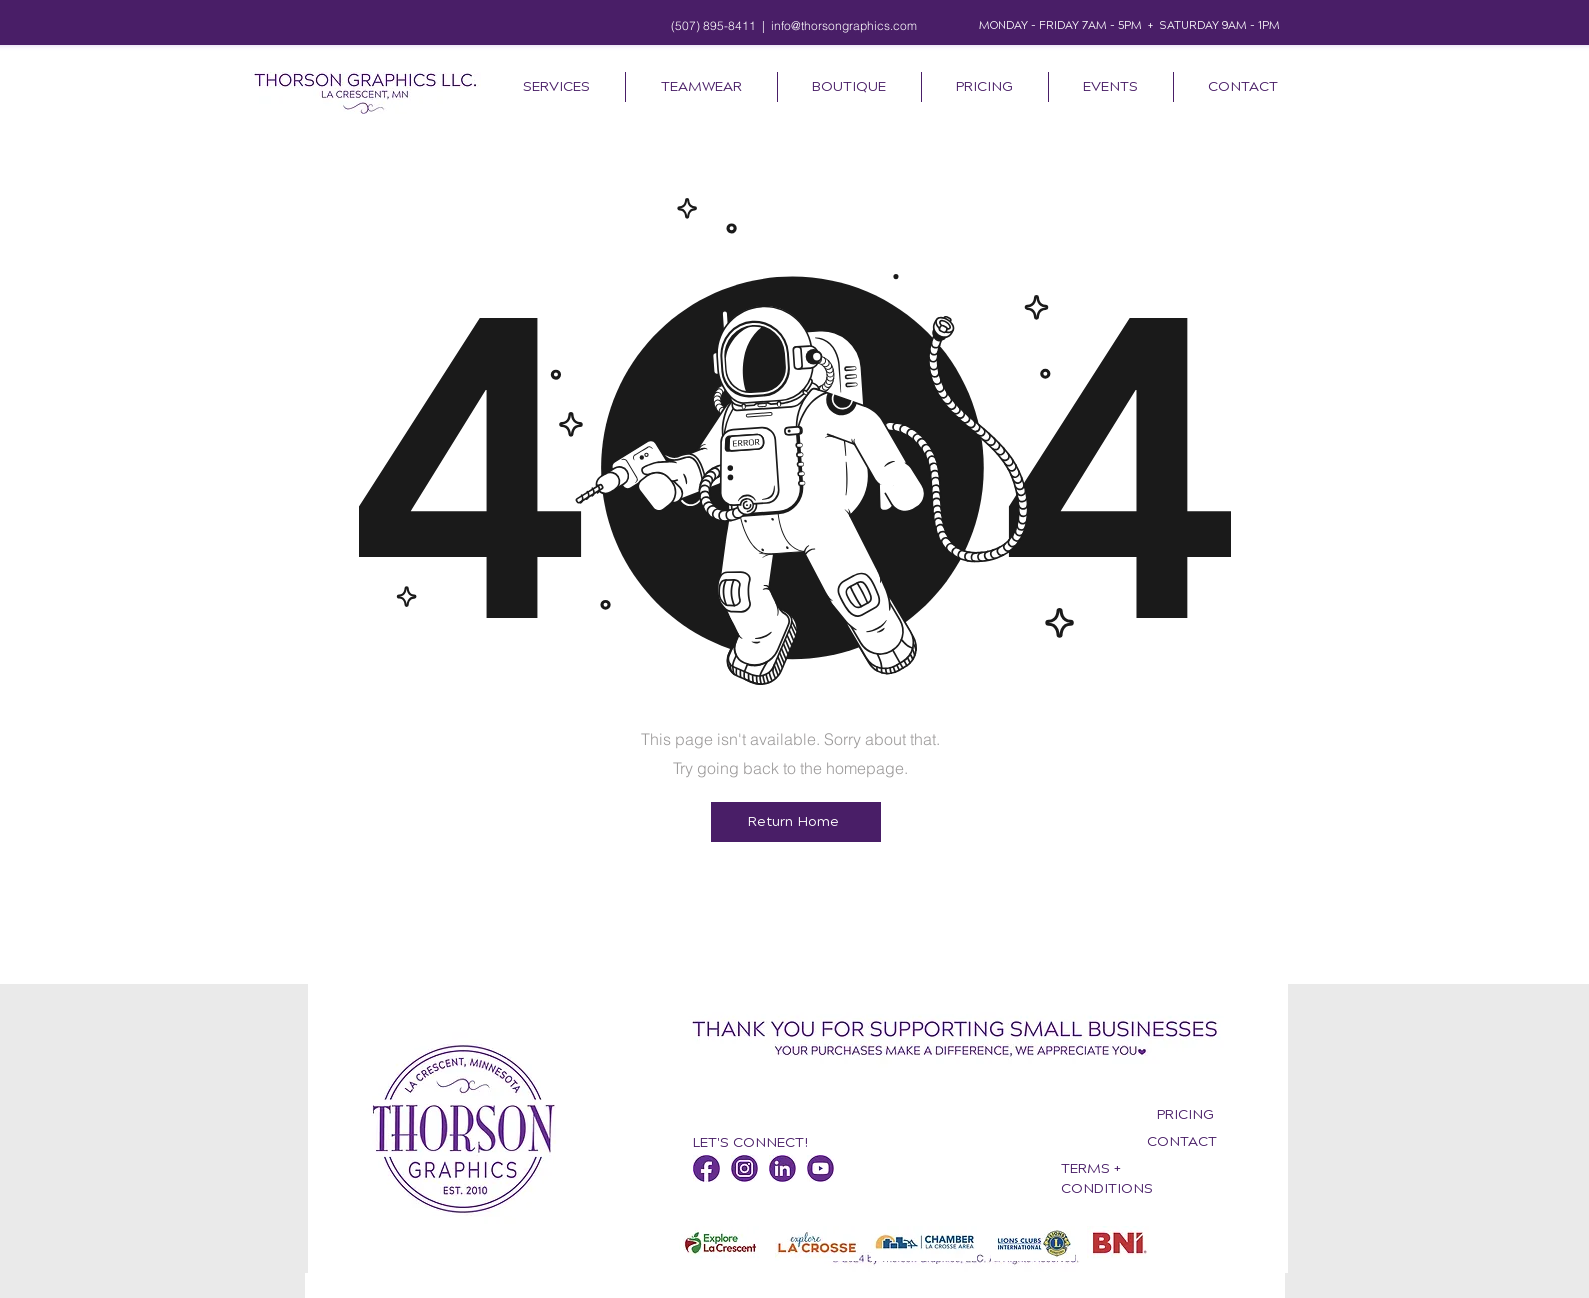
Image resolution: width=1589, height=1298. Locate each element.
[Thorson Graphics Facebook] (706, 1168)
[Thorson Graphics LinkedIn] (782, 1168)
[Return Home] (796, 822)
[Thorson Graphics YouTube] (820, 1168)
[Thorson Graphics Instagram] (744, 1168)
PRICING (1185, 1115)
